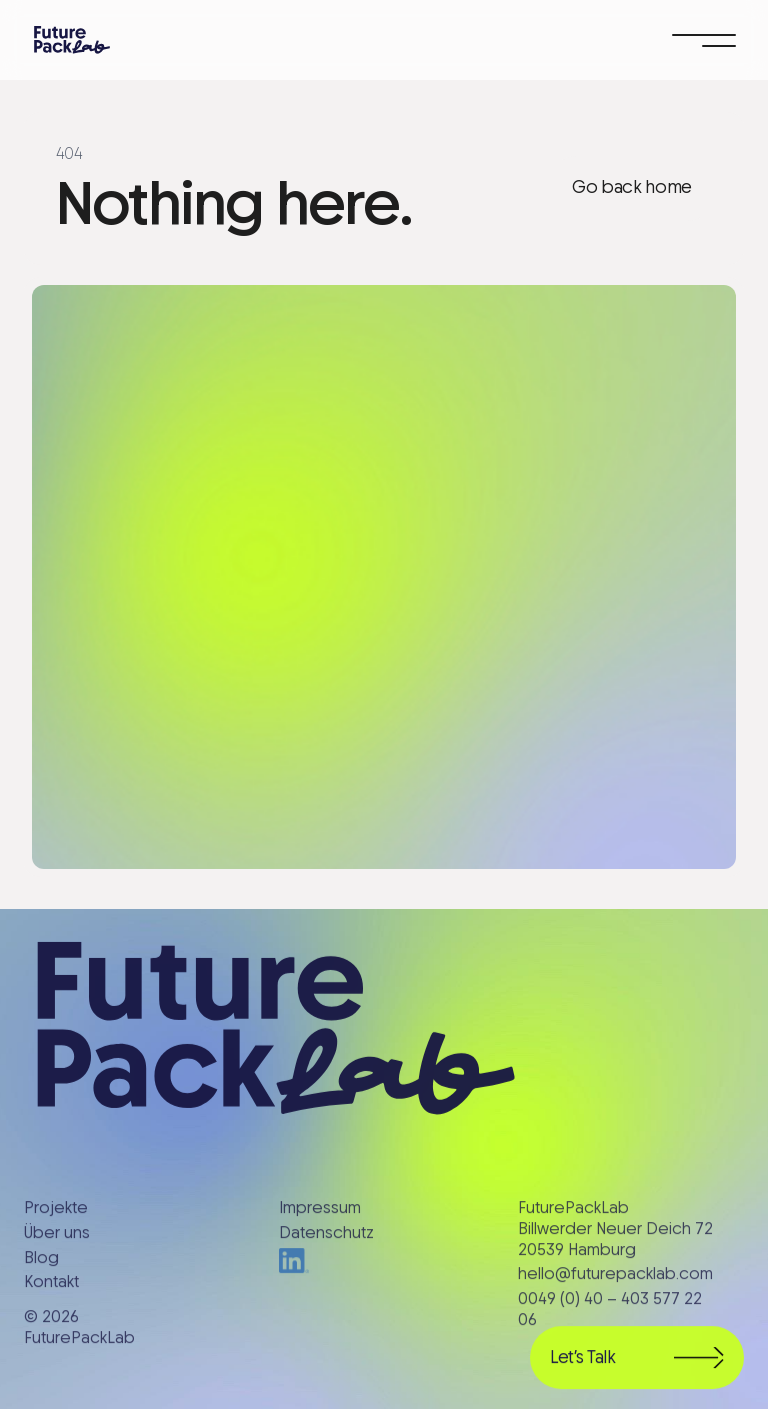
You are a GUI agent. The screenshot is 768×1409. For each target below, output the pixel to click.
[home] (72, 40)
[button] (704, 40)
